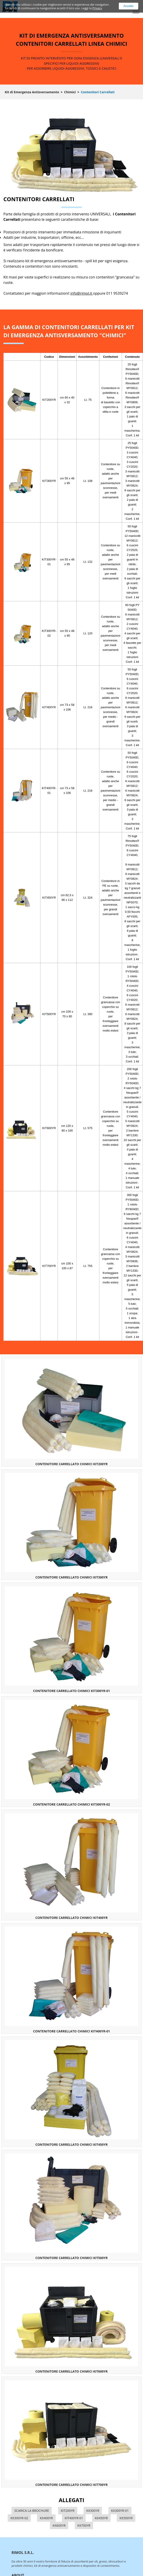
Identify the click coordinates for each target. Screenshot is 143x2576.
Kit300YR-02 (19, 2518)
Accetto (129, 6)
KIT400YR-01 (74, 2518)
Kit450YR (101, 2518)
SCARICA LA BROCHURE (31, 2510)
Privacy (97, 8)
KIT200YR (68, 2510)
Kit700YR (84, 2525)
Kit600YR (59, 2525)
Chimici (70, 92)
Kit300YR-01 (120, 2510)
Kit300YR (92, 2510)
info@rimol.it (81, 293)
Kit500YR (126, 2518)
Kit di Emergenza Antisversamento (32, 92)
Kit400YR (46, 2518)
